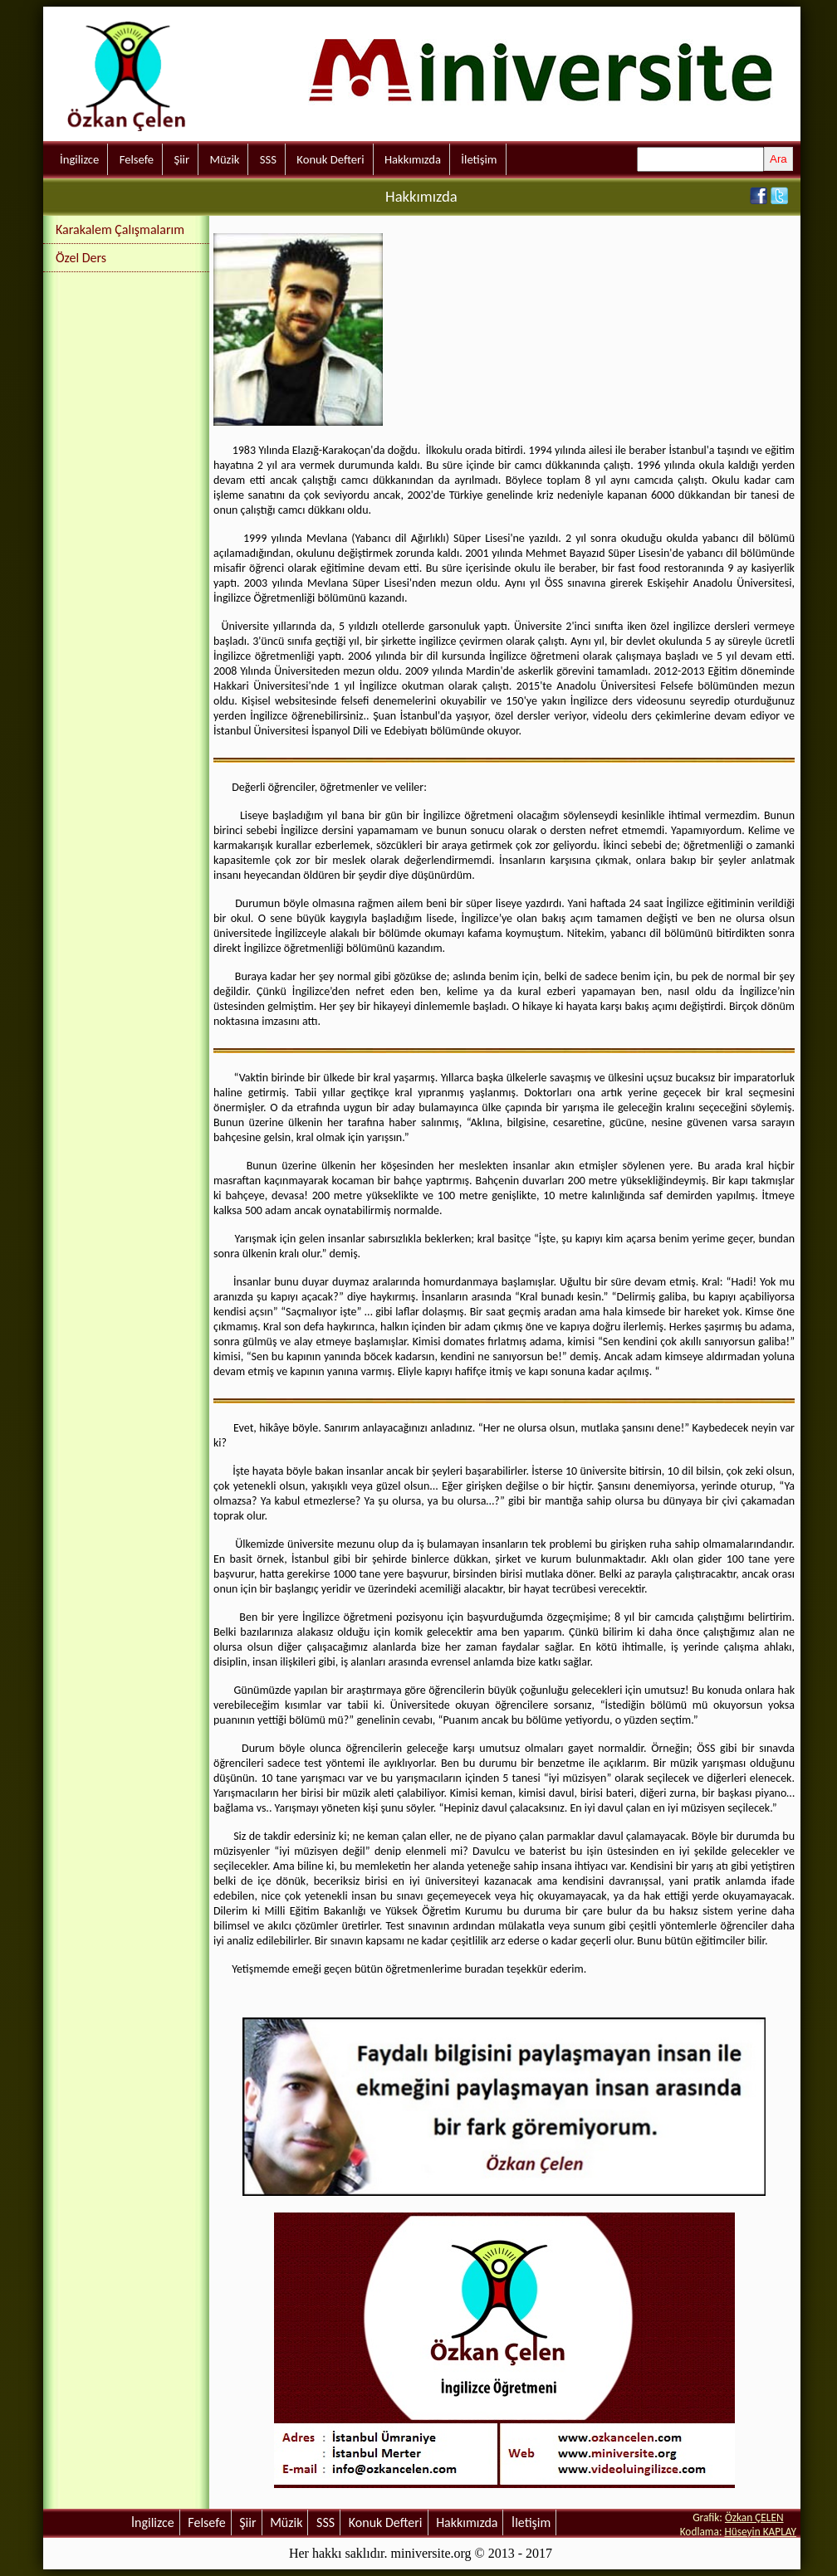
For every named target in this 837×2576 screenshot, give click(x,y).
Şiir (181, 159)
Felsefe (137, 159)
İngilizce (79, 159)
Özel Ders (81, 258)
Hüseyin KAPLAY (760, 2532)
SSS (268, 159)
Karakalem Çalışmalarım (120, 229)
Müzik (224, 159)
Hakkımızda (412, 159)
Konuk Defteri (330, 159)
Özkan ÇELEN (754, 2517)
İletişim (479, 159)
